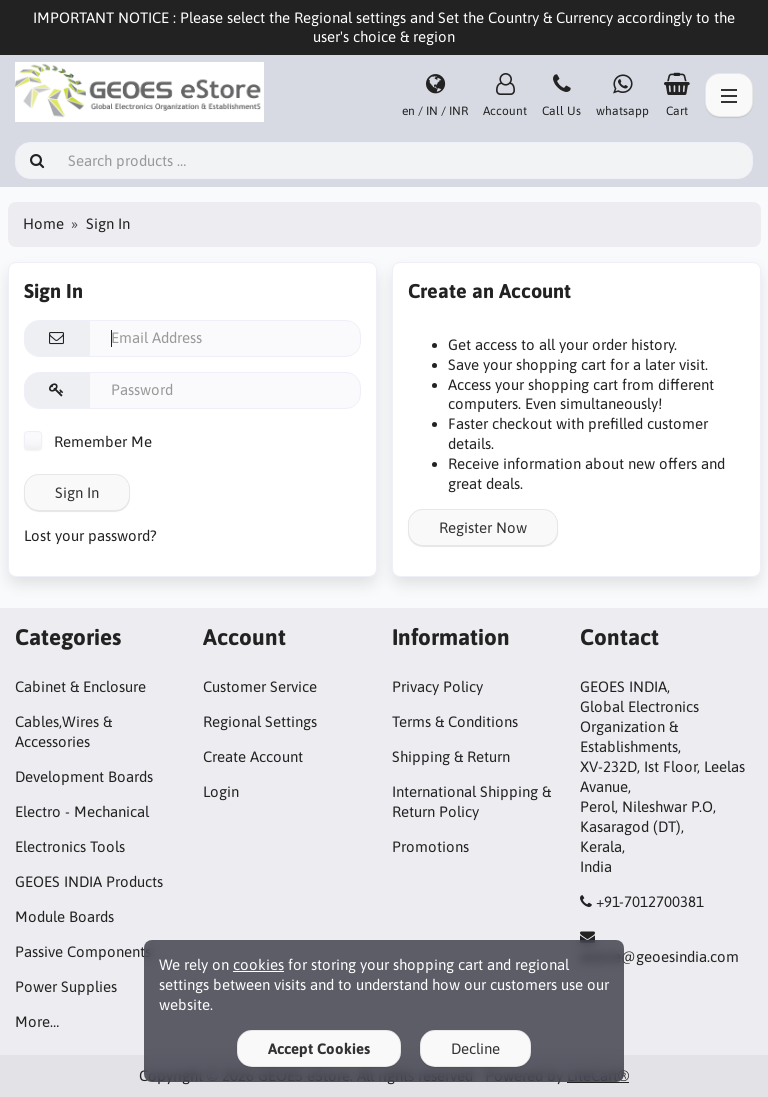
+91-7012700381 (650, 901)
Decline (475, 1048)
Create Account (253, 756)
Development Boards (84, 776)
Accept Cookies (319, 1048)
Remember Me (88, 441)
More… (37, 1021)
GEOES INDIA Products (89, 881)
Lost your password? (90, 535)
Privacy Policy (437, 686)
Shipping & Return (451, 756)
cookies (258, 964)
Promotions (430, 846)
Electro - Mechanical (82, 811)
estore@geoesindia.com (659, 956)
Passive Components (83, 951)
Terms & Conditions (455, 721)
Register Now (483, 527)
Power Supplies (66, 986)
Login (221, 791)
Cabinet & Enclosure (80, 686)
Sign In (77, 492)
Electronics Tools (70, 846)
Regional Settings (260, 721)
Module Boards (64, 916)
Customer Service (260, 686)
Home (43, 223)
